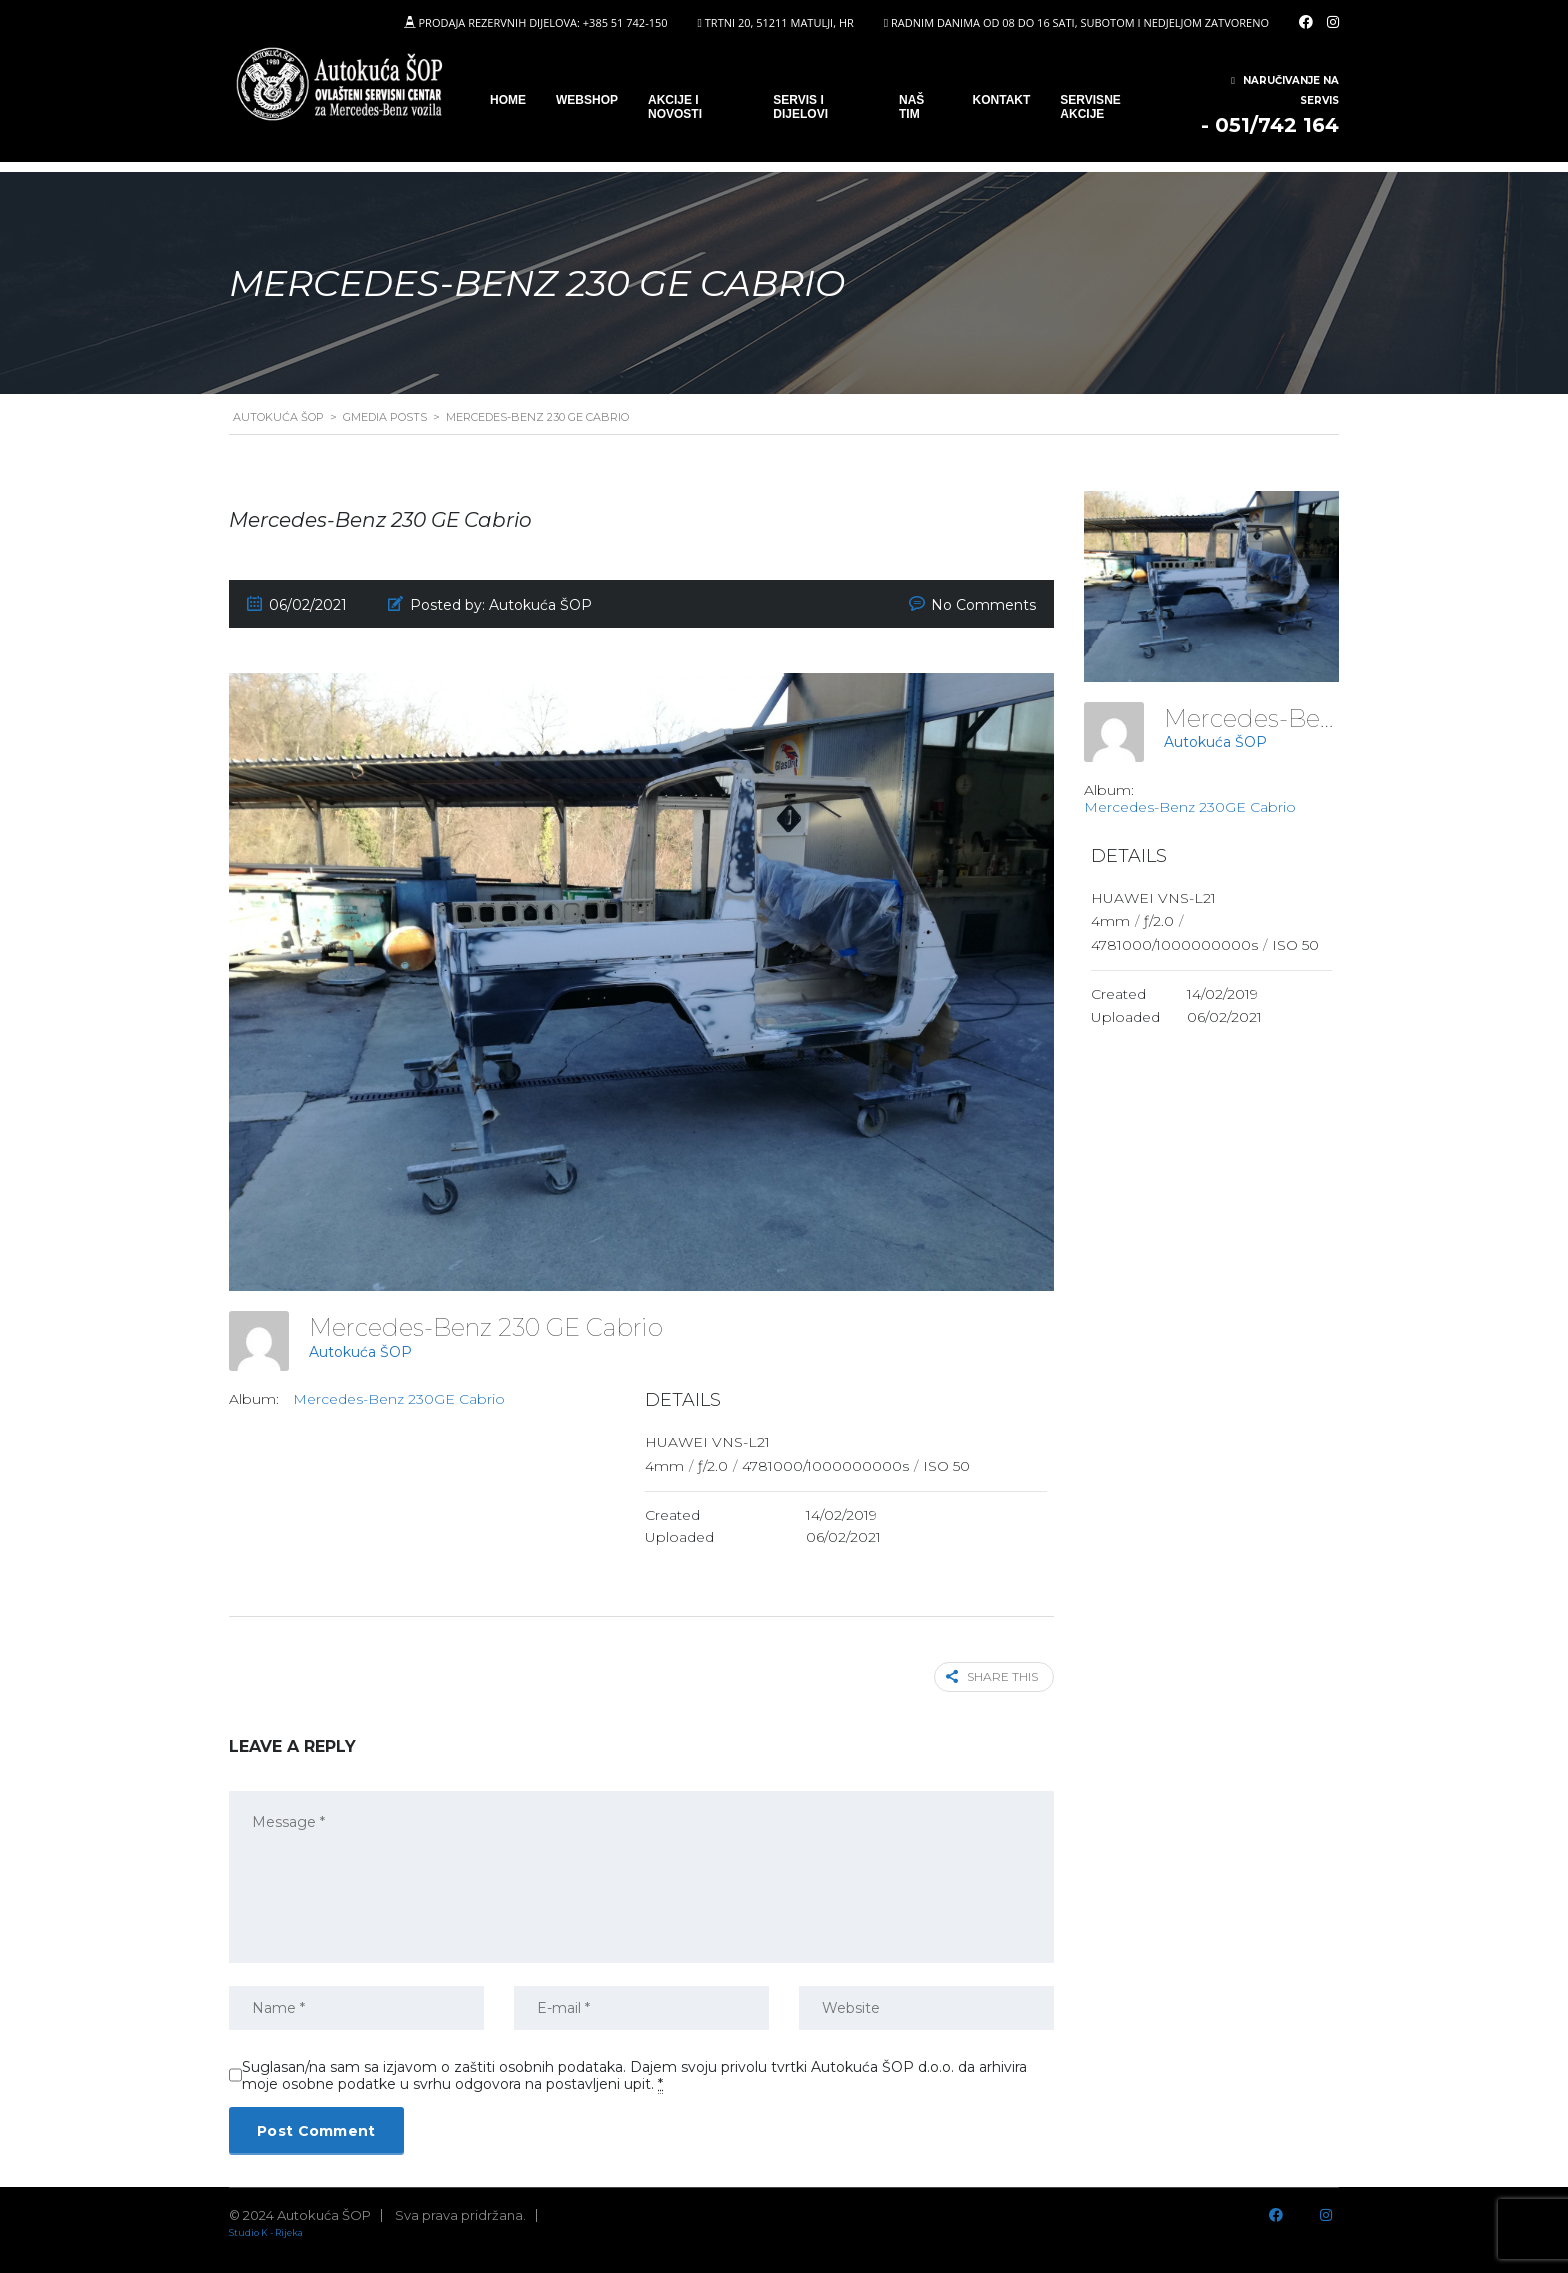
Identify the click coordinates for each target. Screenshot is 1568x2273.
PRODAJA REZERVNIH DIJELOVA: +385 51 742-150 (542, 22)
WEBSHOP (587, 100)
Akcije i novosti (675, 107)
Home (508, 100)
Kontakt (1002, 100)
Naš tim (911, 107)
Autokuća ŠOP (360, 1352)
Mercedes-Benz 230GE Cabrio (399, 1399)
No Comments (983, 605)
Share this (992, 1676)
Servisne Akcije (1090, 107)
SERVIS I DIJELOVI (800, 107)
